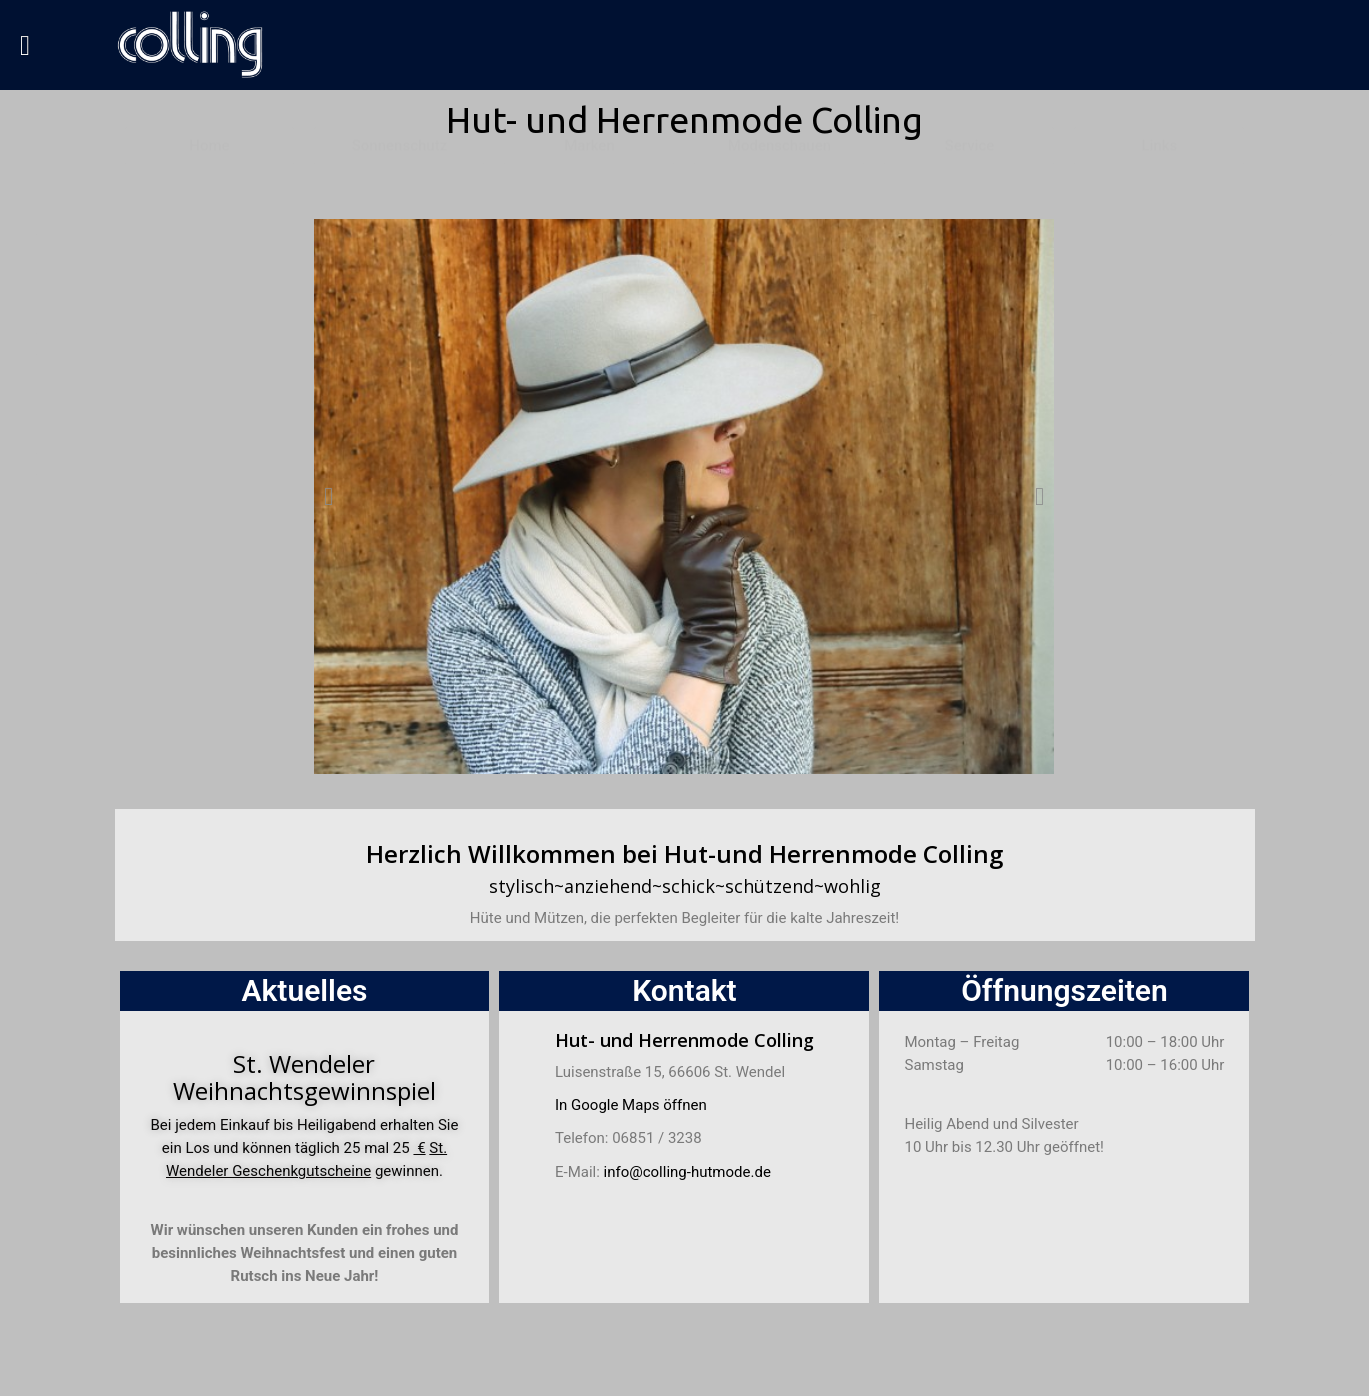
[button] (328, 496)
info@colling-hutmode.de (687, 1172)
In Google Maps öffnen (631, 1105)
